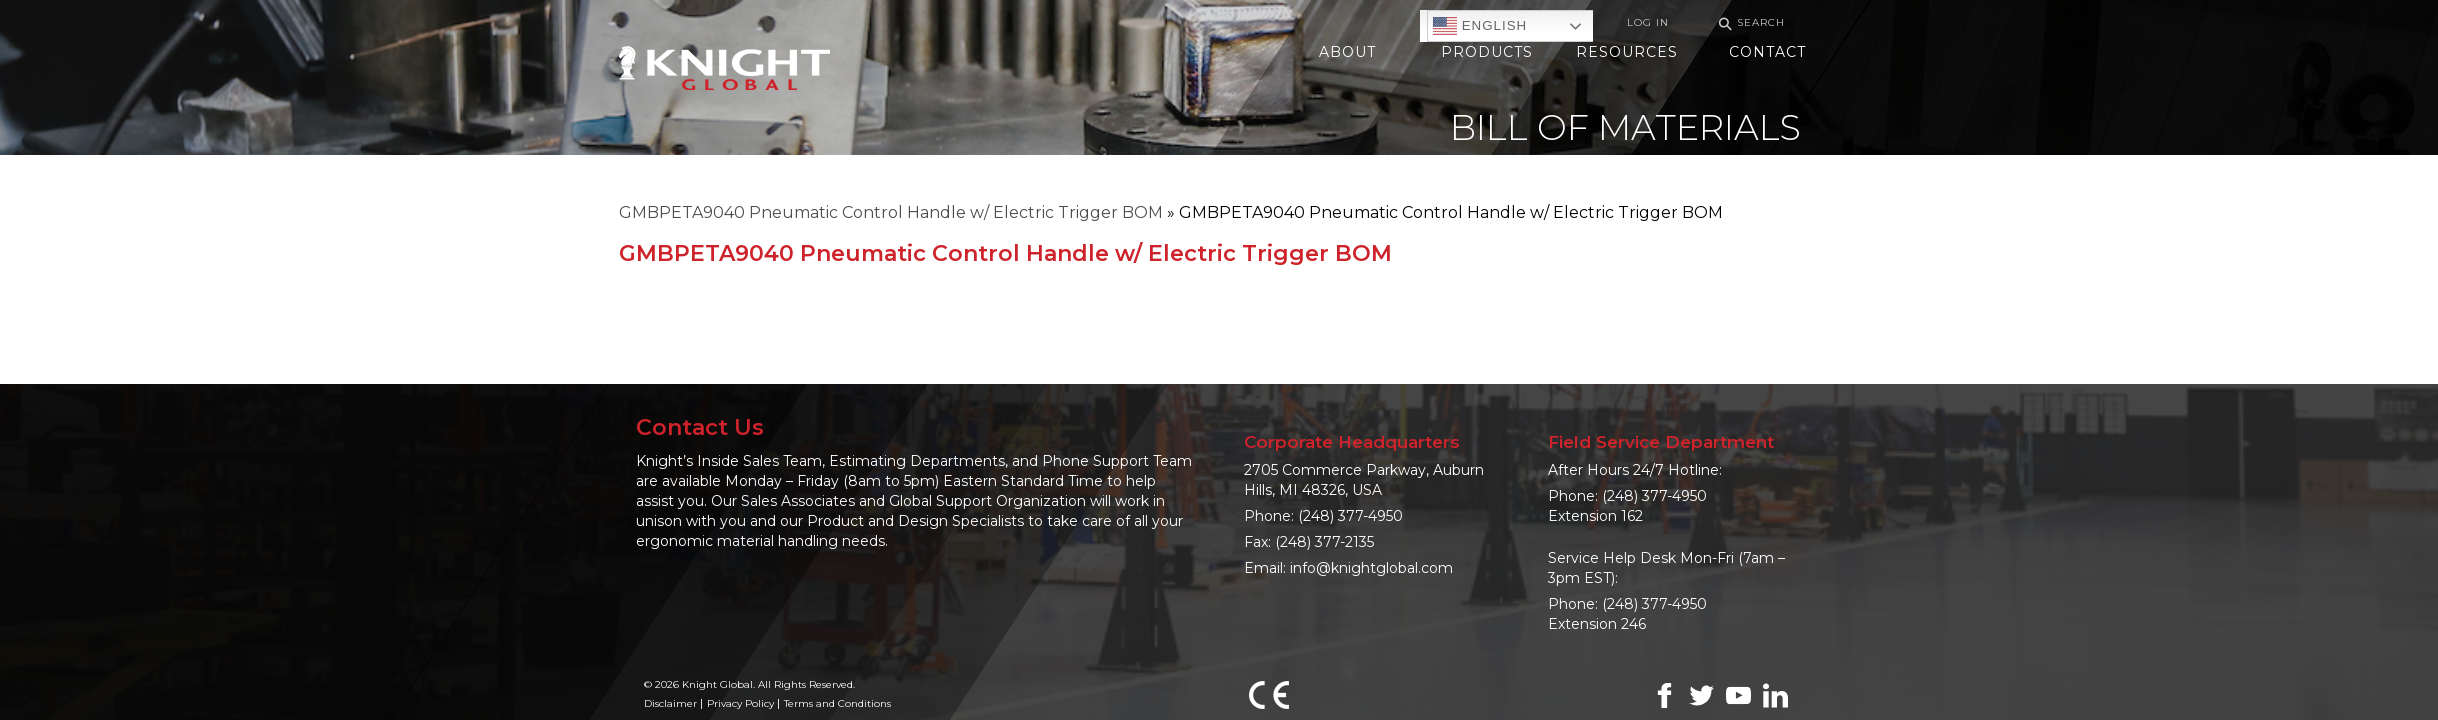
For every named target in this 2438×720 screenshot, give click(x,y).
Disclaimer (670, 703)
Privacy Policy (740, 703)
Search (1749, 23)
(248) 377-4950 (1350, 516)
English (1480, 26)
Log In (1648, 22)
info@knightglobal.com (1371, 568)
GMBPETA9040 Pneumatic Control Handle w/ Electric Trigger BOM (891, 212)
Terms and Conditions (837, 703)
